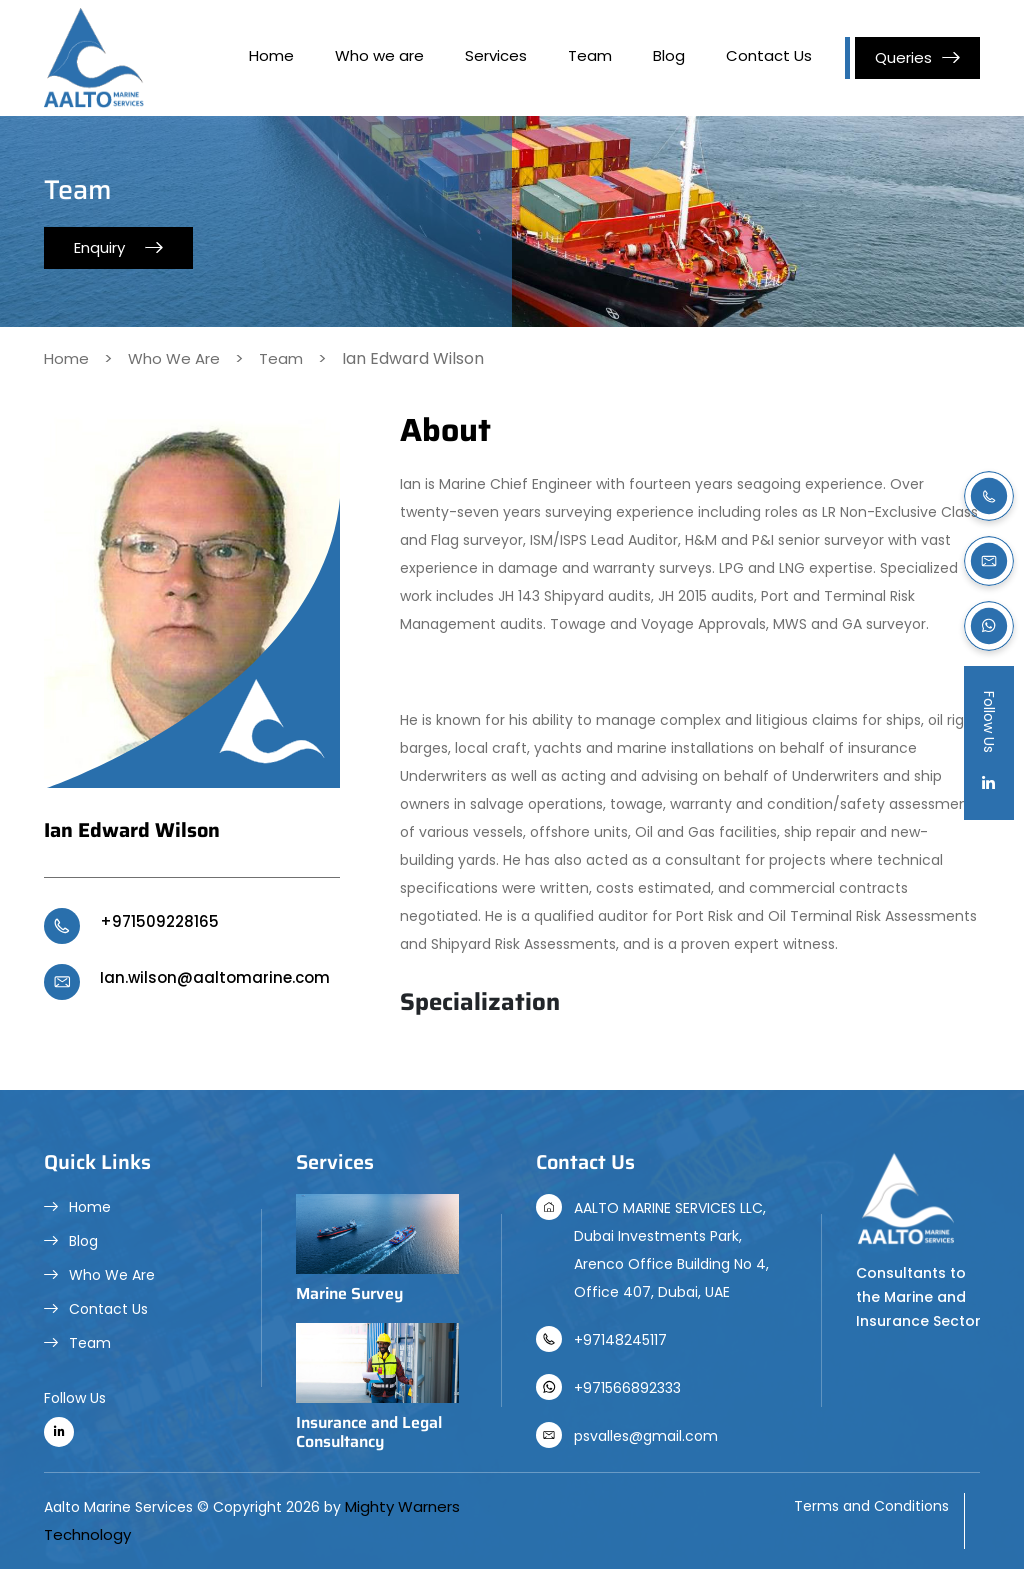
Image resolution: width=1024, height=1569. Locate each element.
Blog (669, 55)
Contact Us (769, 55)
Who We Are (174, 358)
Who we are (379, 55)
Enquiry (99, 247)
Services (496, 55)
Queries (903, 57)
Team (590, 55)
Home (271, 55)
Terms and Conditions (871, 1506)
